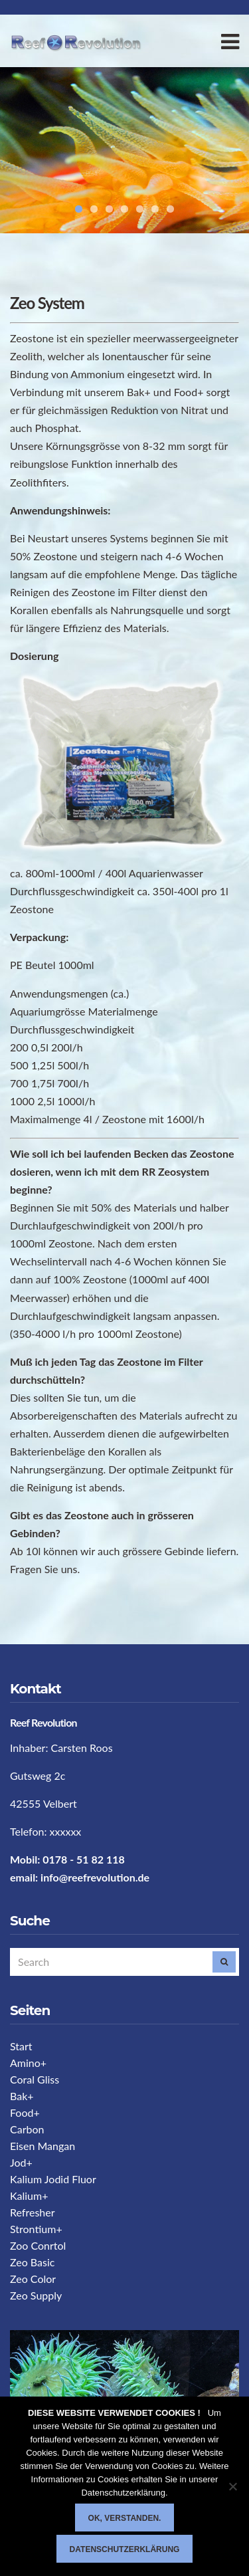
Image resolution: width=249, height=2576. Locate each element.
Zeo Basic (32, 2262)
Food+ (25, 2112)
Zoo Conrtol (38, 2245)
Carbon (27, 2129)
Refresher (32, 2212)
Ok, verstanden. (124, 2518)
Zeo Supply (36, 2295)
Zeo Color (33, 2278)
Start (21, 2046)
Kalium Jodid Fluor (53, 2179)
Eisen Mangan (42, 2145)
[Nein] (232, 2486)
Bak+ (22, 2096)
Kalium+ (29, 2195)
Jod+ (21, 2162)
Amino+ (28, 2062)
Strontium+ (36, 2228)
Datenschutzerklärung (125, 2549)
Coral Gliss (34, 2079)
